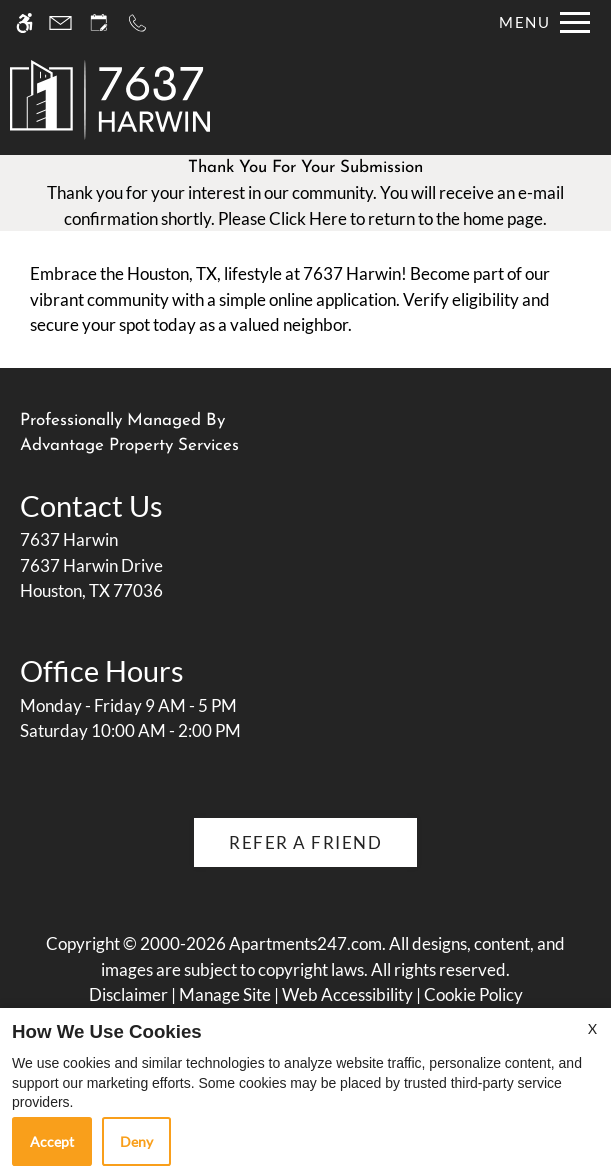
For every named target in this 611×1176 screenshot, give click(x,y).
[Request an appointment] (99, 22)
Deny (136, 1141)
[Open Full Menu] (539, 22)
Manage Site (225, 994)
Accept (52, 1141)
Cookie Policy (473, 994)
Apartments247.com (305, 943)
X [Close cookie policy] (592, 1028)
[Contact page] (60, 22)
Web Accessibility (347, 994)
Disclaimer (128, 994)
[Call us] (137, 22)
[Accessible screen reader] (24, 22)
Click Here (308, 218)
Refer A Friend (305, 842)
